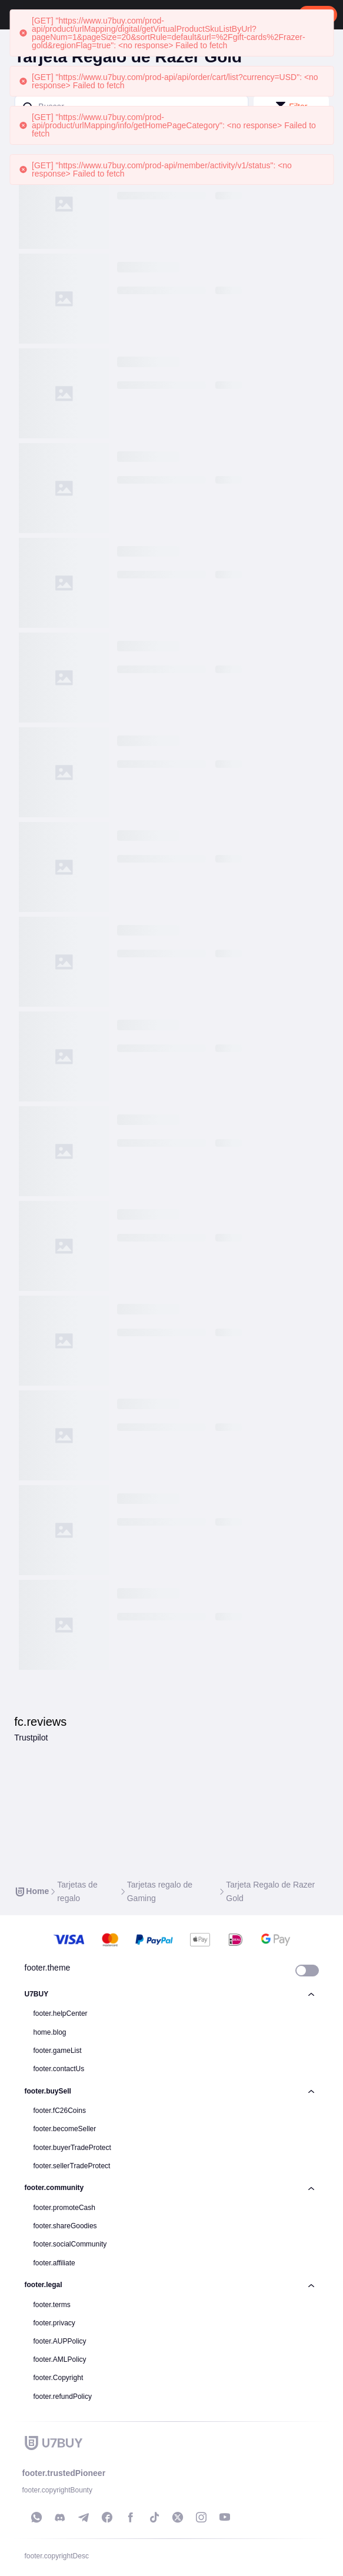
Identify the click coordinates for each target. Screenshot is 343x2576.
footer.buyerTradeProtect (72, 2148)
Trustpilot (31, 1737)
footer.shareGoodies (65, 2226)
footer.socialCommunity (70, 2244)
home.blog (50, 2032)
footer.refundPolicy (63, 2396)
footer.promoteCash (64, 2208)
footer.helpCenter (61, 2013)
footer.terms (52, 2305)
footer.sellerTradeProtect (72, 2166)
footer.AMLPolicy (60, 2359)
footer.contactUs (59, 2069)
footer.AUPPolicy (60, 2341)
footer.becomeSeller (65, 2129)
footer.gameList (58, 2050)
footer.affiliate (54, 2263)
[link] (31, 1891)
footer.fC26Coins (60, 2110)
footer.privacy (54, 2323)
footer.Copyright (59, 2378)
